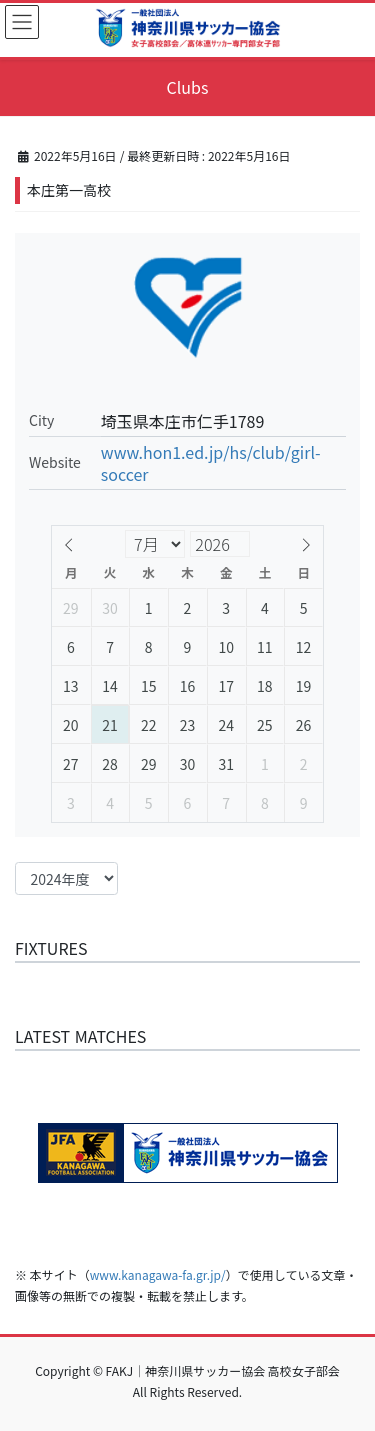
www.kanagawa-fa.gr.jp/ (158, 1274)
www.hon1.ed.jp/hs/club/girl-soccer (211, 463)
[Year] (279, 544)
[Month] (155, 544)
